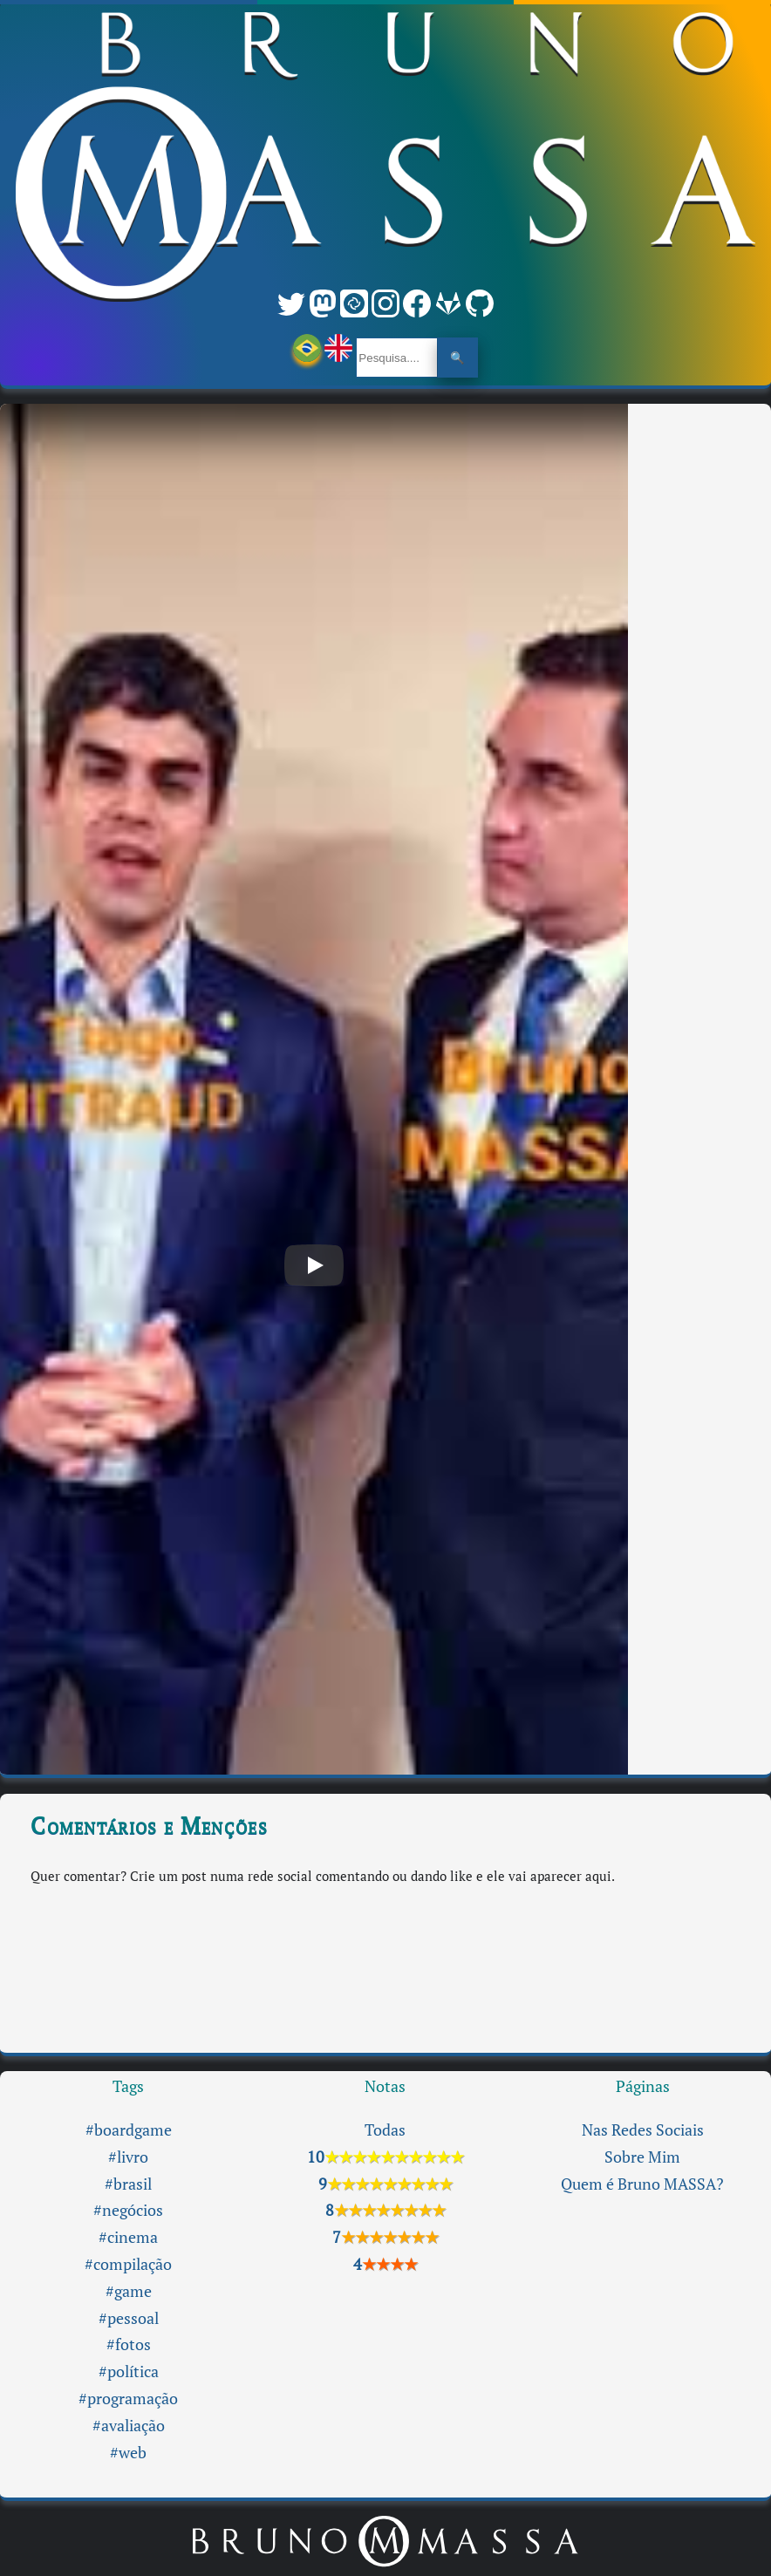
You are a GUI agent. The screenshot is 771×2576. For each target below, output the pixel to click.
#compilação (128, 2264)
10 (385, 2157)
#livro (128, 2157)
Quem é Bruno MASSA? (642, 2184)
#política (129, 2371)
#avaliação (128, 2426)
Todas (385, 2130)
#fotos (128, 2344)
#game (129, 2291)
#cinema (128, 2237)
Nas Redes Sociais (643, 2130)
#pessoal (129, 2318)
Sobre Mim (642, 2157)
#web (128, 2453)
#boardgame (128, 2130)
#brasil (128, 2184)
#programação (128, 2399)
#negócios (128, 2210)
